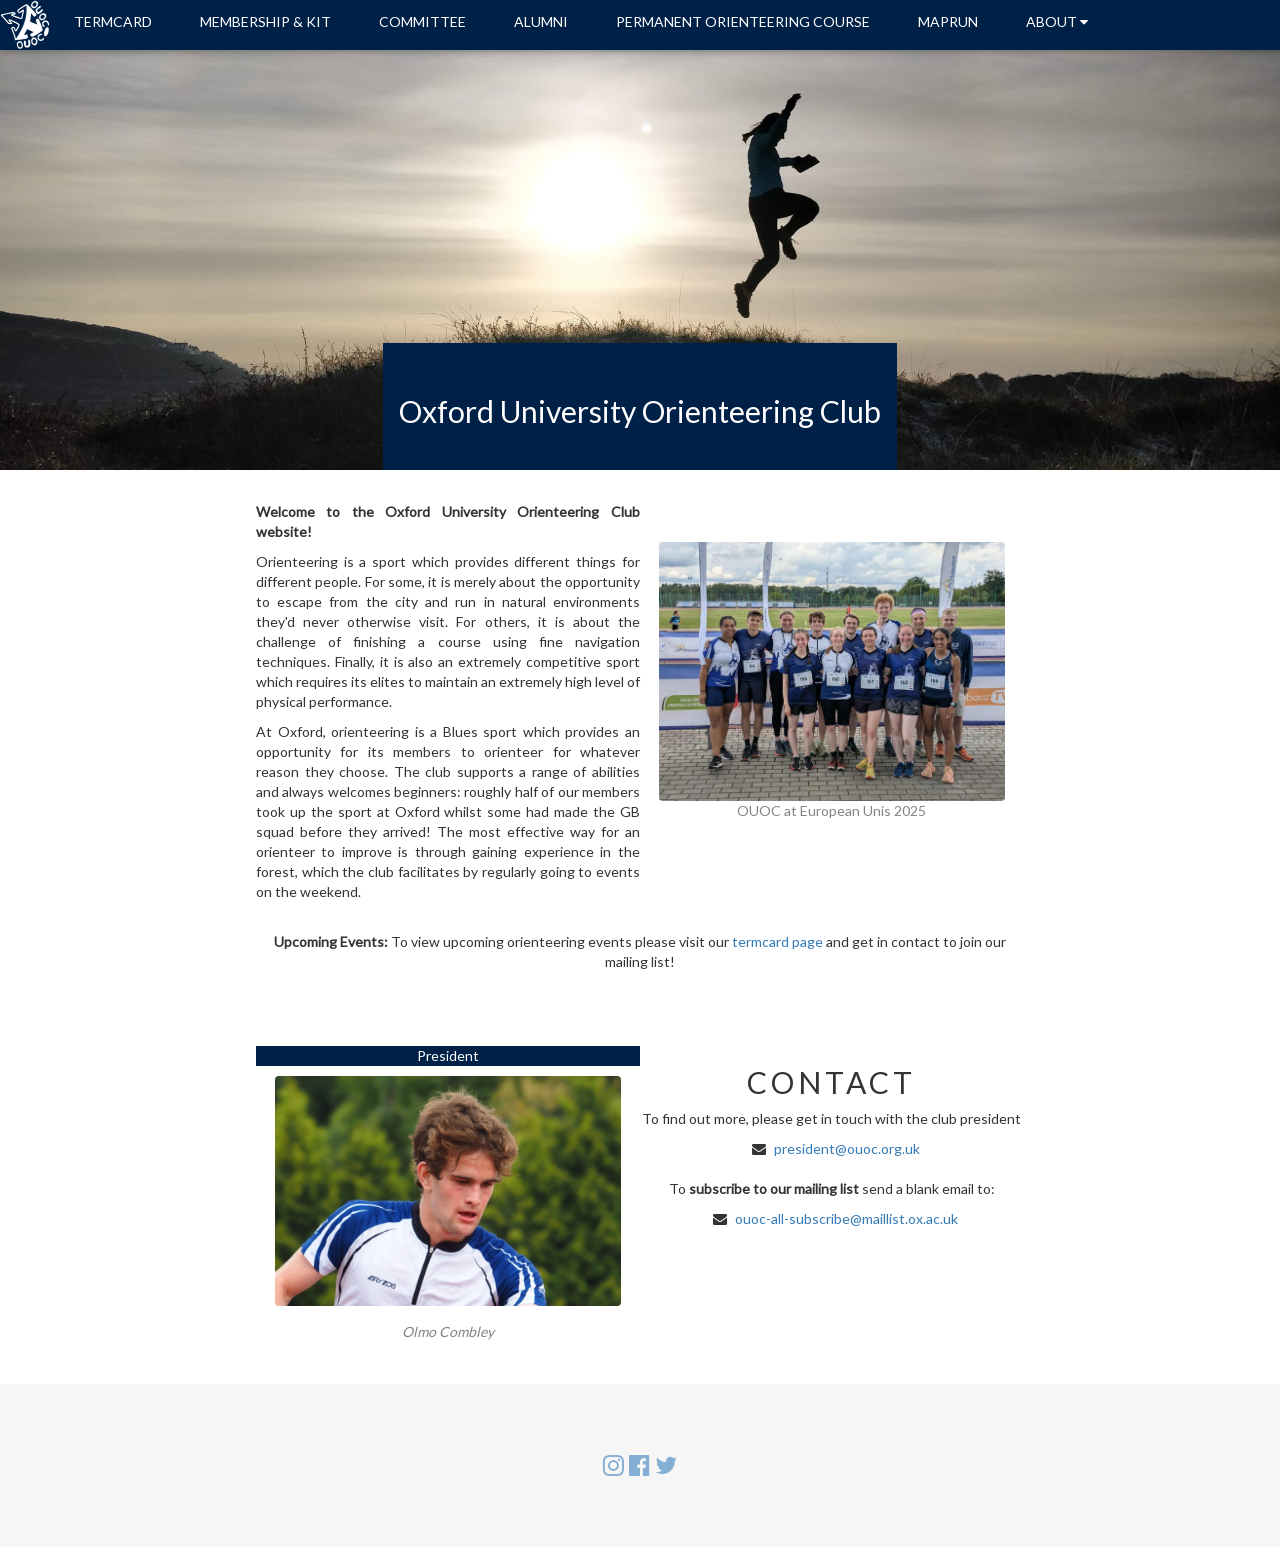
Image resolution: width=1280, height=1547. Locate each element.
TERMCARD (113, 21)
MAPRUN (948, 21)
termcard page (777, 941)
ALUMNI (541, 21)
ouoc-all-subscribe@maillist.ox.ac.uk (846, 1218)
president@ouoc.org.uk (847, 1148)
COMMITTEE (422, 21)
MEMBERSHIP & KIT (265, 21)
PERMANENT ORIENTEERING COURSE (743, 21)
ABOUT (1057, 21)
